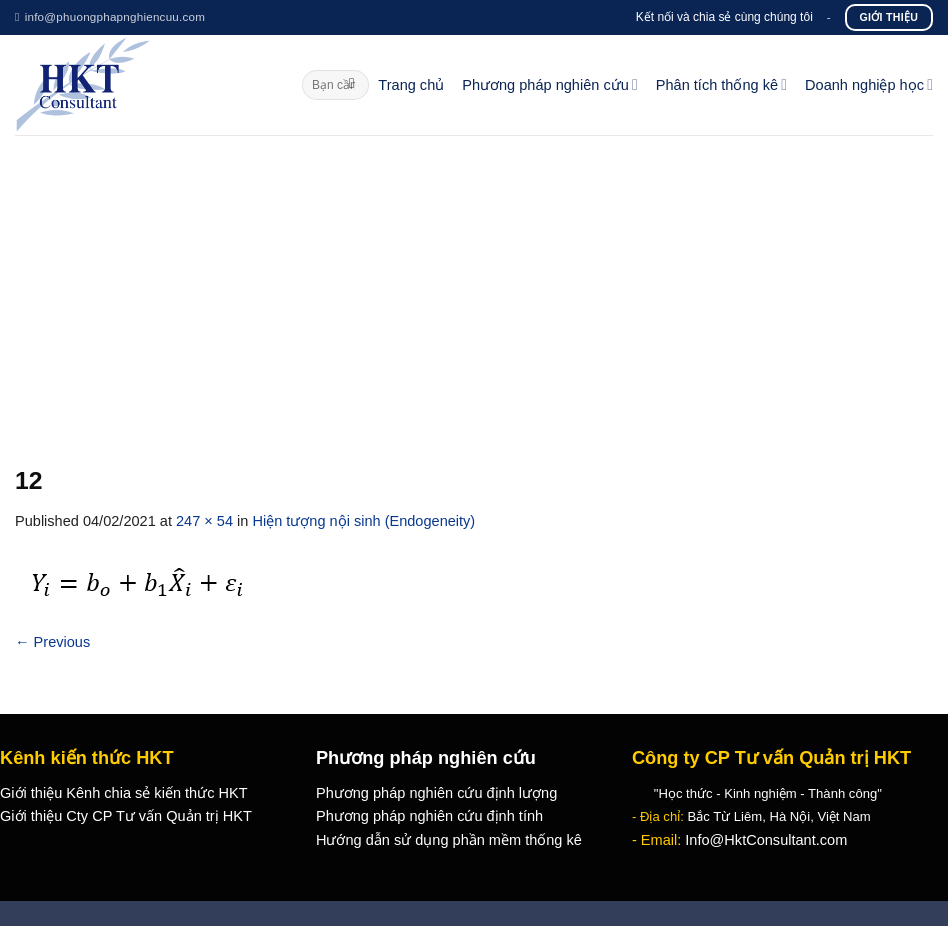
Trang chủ (411, 85)
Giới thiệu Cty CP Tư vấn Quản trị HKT (126, 816)
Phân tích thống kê (721, 84)
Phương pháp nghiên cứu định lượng (436, 793)
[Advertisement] (474, 285)
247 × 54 (204, 521)
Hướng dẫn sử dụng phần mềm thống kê (449, 840)
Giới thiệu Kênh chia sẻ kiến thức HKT (124, 793)
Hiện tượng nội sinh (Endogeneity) (363, 521)
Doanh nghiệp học (869, 84)
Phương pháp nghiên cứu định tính (429, 816)
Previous (52, 642)
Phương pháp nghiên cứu (550, 84)
